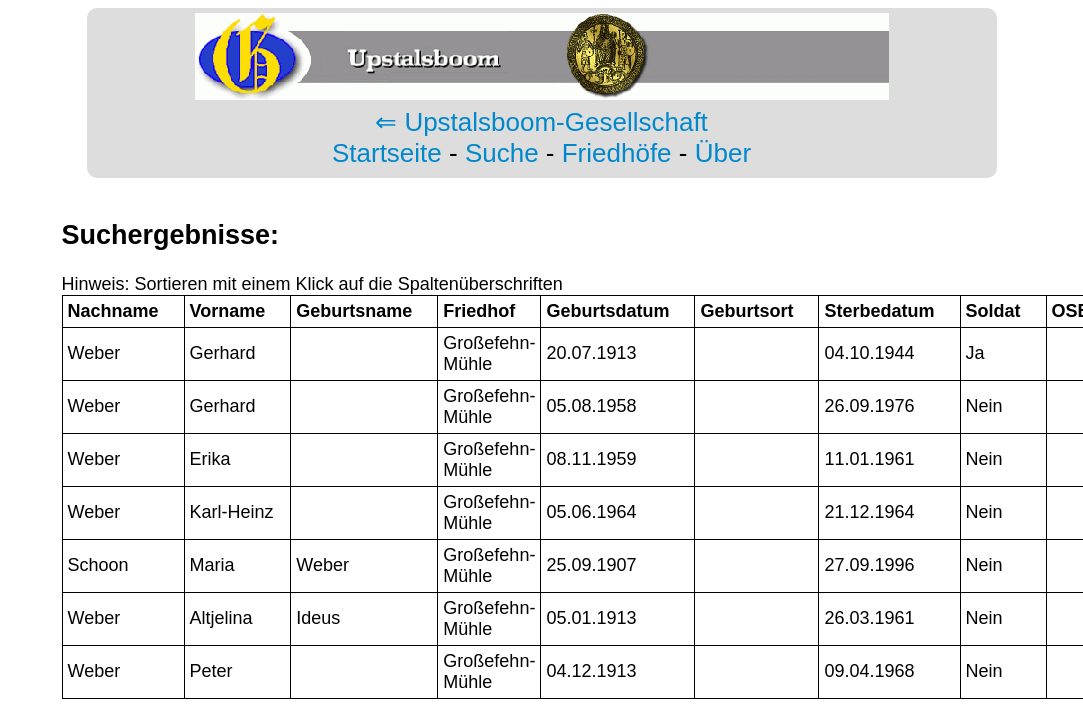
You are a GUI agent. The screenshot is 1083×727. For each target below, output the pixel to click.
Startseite (387, 153)
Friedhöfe (617, 153)
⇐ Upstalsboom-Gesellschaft (541, 122)
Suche (502, 153)
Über (723, 153)
